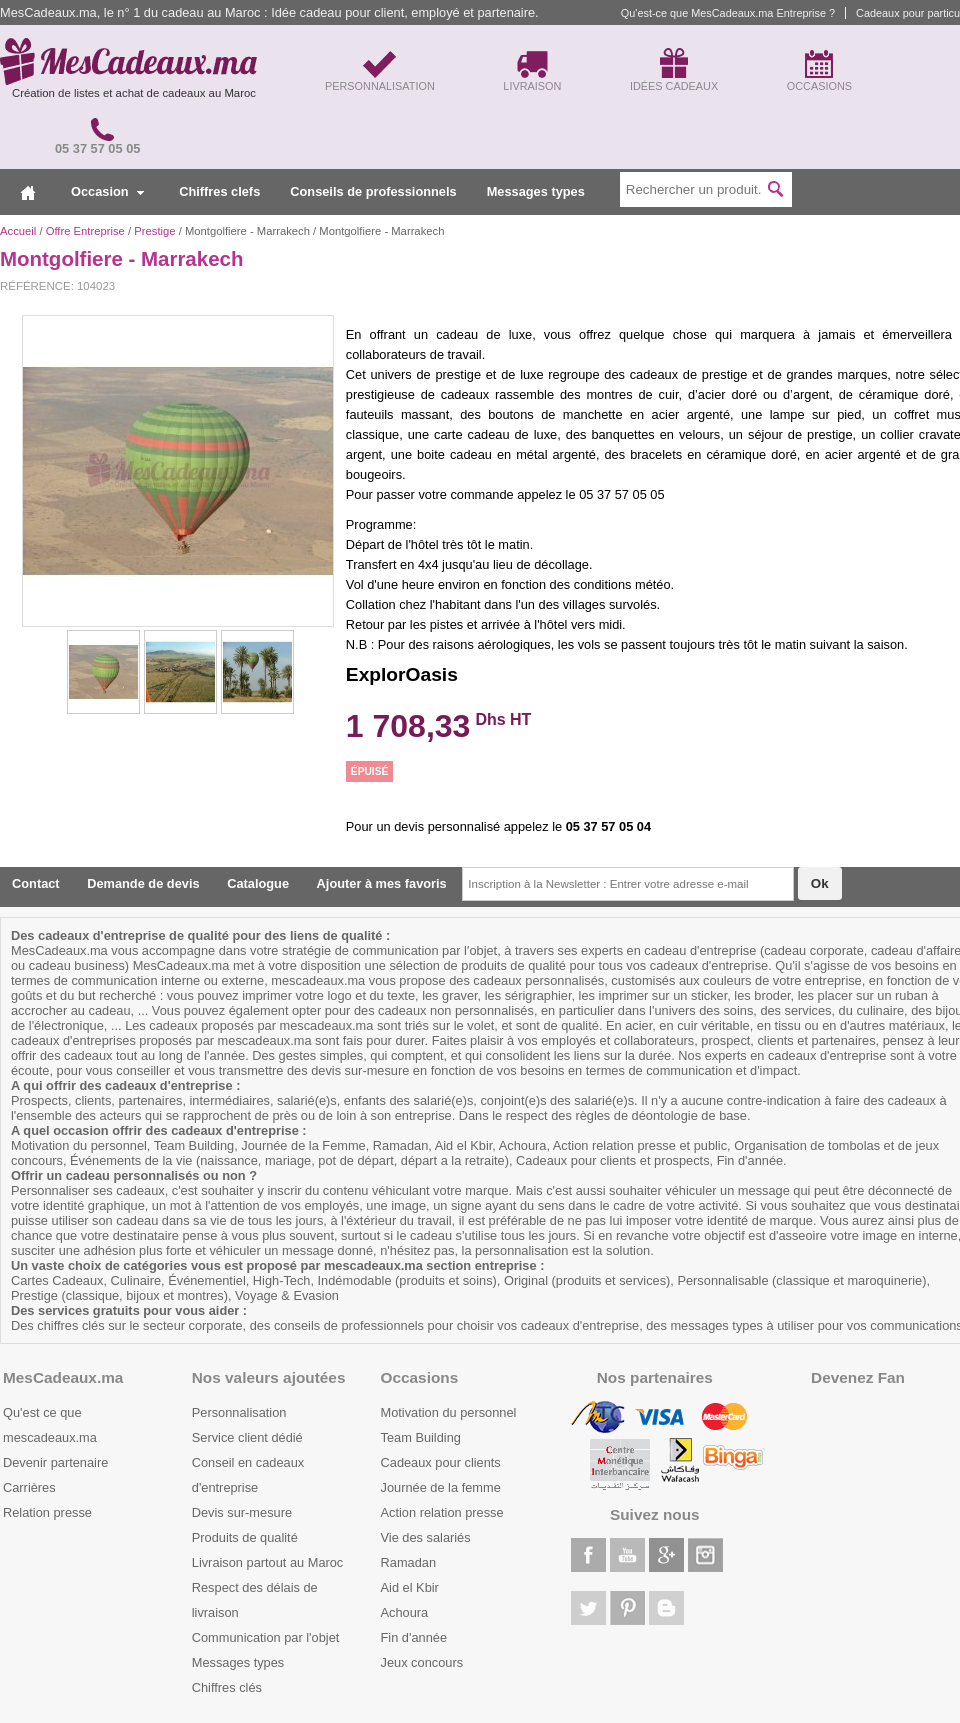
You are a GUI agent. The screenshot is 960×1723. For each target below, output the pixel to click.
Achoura (405, 1612)
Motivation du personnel (449, 1412)
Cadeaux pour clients (441, 1462)
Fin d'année (414, 1637)
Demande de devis (143, 883)
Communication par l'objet (266, 1637)
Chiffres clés (227, 1687)
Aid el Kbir (410, 1587)
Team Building (421, 1437)
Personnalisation (239, 1412)
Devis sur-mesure (242, 1512)
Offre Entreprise (85, 231)
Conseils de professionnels (373, 191)
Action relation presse (442, 1512)
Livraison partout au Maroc (268, 1562)
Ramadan (409, 1562)
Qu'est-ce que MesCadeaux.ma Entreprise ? (728, 13)
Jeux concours (422, 1662)
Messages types (536, 191)
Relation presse (47, 1512)
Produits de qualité (245, 1537)
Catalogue (258, 883)
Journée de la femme (441, 1487)
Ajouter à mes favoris (382, 883)
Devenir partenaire (55, 1462)
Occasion (107, 191)
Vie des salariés (426, 1537)
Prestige (154, 231)
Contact (36, 883)
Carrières (29, 1487)
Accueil (18, 231)
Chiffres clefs (219, 191)
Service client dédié (247, 1437)
